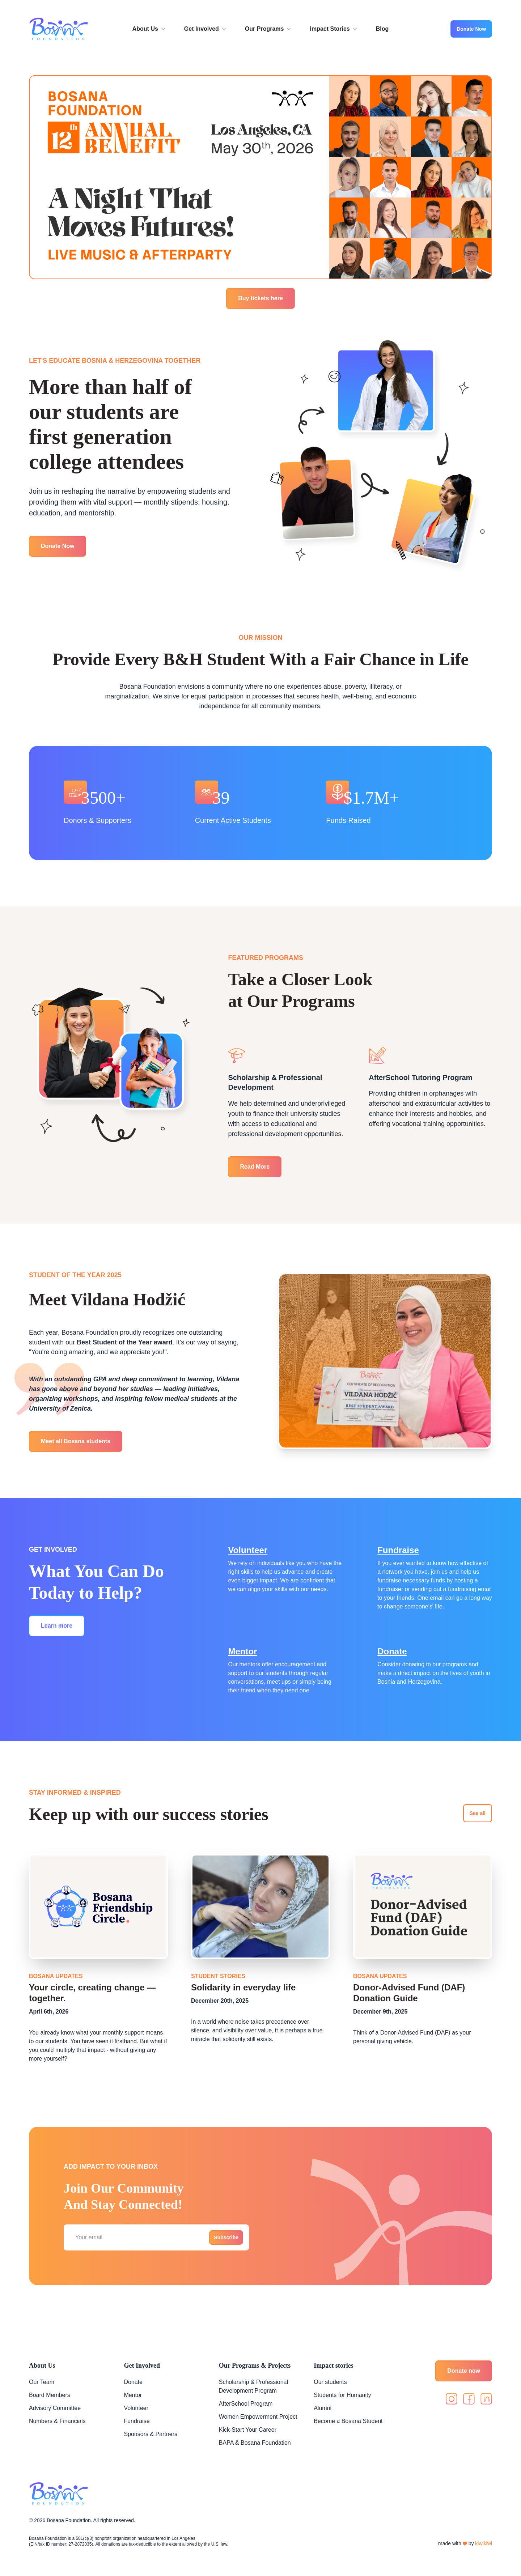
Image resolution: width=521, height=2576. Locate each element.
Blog (382, 29)
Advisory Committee (55, 2408)
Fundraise (398, 1550)
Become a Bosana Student (348, 2421)
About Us (149, 29)
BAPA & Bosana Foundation (255, 2443)
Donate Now (471, 29)
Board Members (49, 2395)
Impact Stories (334, 29)
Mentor (242, 1651)
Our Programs (269, 29)
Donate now (463, 2371)
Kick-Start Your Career (247, 2430)
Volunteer (247, 1550)
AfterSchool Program (246, 2404)
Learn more (56, 1626)
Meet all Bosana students (75, 1441)
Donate (392, 1651)
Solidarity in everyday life (243, 1987)
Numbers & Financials (57, 2421)
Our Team (41, 2382)
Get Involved (206, 29)
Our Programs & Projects (255, 2365)
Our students (330, 2382)
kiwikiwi (483, 2543)
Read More (255, 1167)
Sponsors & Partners (150, 2434)
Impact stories (333, 2365)
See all (478, 1813)
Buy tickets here (260, 298)
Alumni (322, 2408)
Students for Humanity (342, 2395)
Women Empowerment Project (258, 2417)
